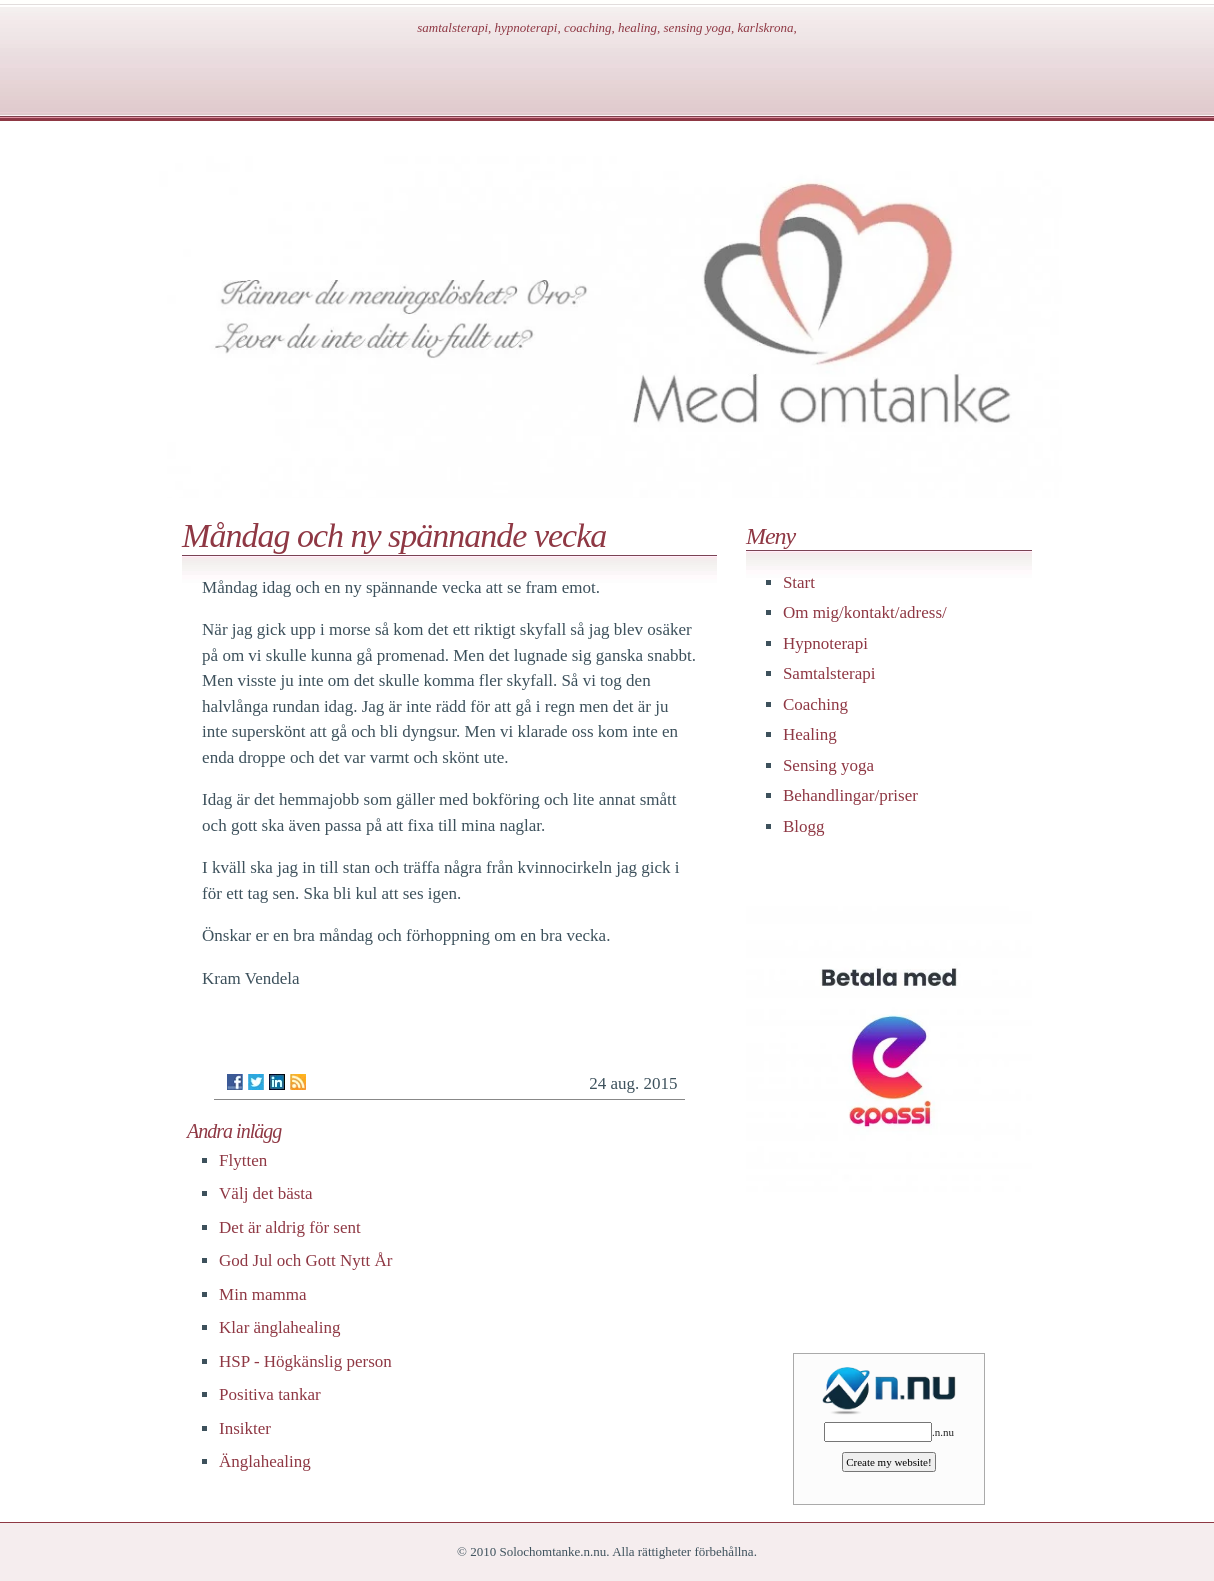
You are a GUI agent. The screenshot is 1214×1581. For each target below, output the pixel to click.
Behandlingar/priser (850, 795)
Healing (810, 734)
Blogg (804, 826)
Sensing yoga (828, 765)
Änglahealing (265, 1461)
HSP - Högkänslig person (305, 1361)
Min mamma (262, 1294)
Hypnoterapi (825, 643)
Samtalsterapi (829, 673)
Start (799, 582)
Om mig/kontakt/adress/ (865, 612)
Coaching (815, 704)
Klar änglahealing (279, 1327)
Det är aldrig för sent (290, 1227)
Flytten (243, 1160)
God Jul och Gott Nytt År (305, 1260)
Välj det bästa (265, 1193)
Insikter (245, 1428)
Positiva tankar (270, 1394)
